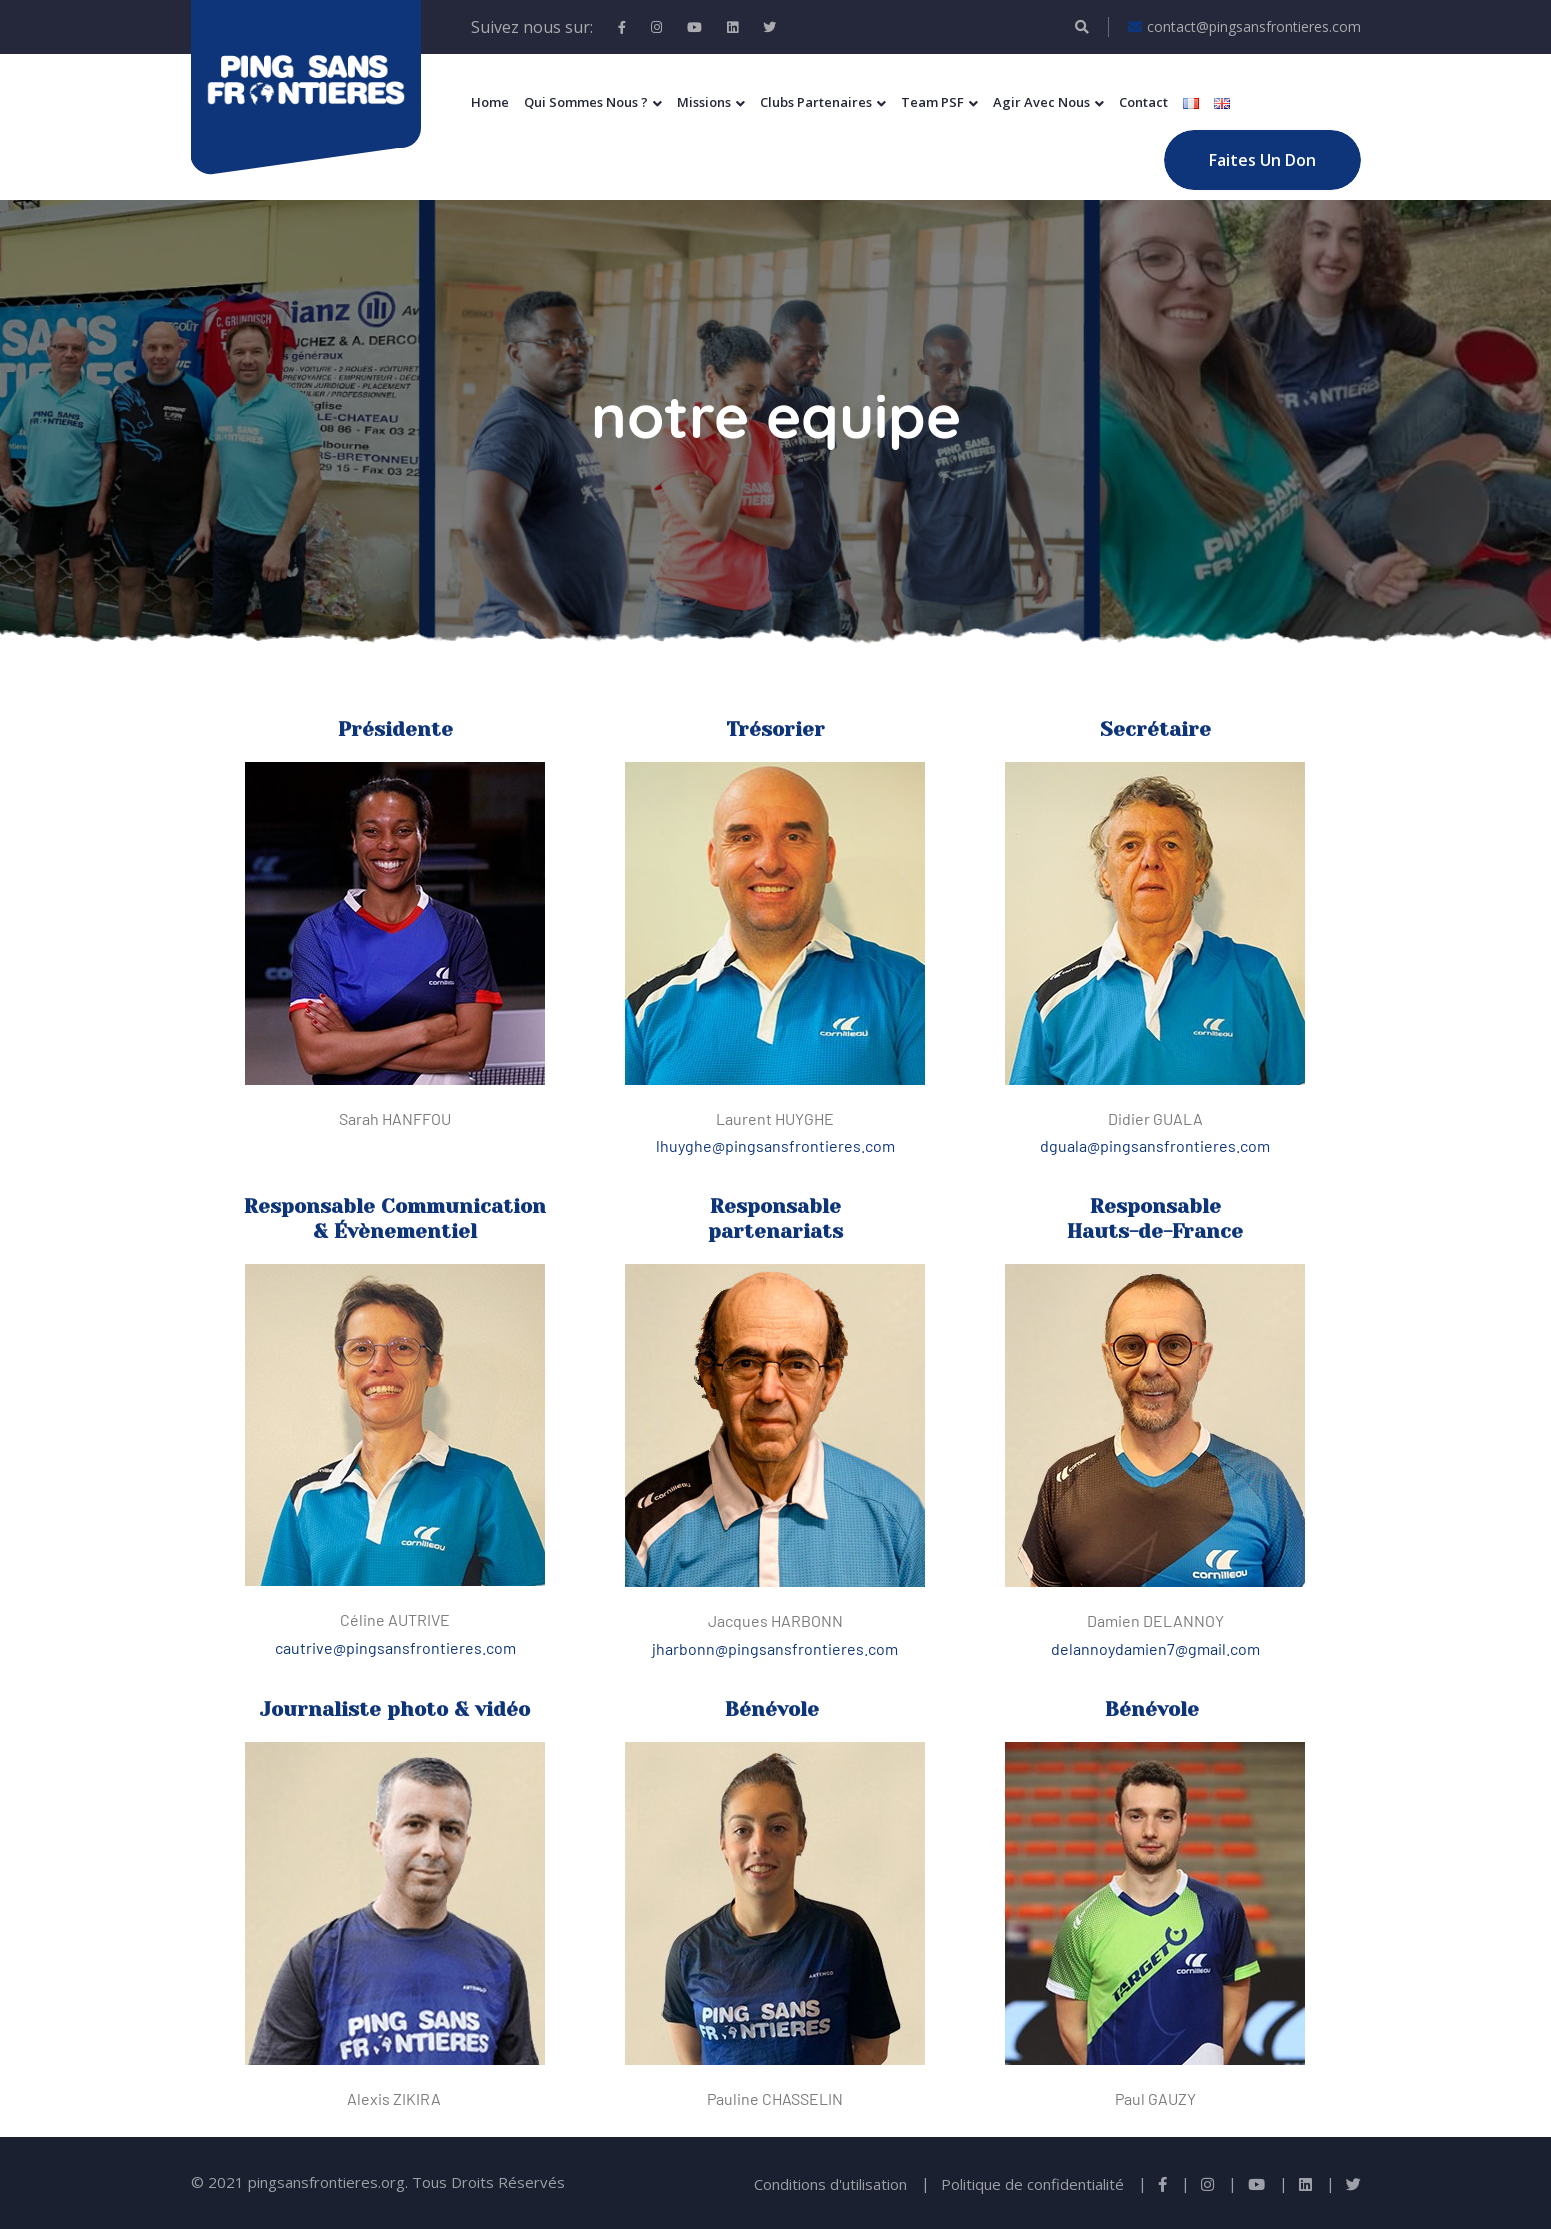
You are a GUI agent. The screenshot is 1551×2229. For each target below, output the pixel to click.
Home (490, 102)
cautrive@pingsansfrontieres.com (395, 1647)
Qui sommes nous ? (586, 102)
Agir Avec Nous (1041, 102)
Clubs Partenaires (816, 102)
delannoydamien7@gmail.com (1155, 1648)
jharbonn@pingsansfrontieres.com (775, 1648)
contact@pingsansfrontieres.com (1244, 27)
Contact (1143, 102)
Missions (704, 102)
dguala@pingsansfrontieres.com (1155, 1145)
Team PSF (932, 102)
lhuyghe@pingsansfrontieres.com (775, 1145)
